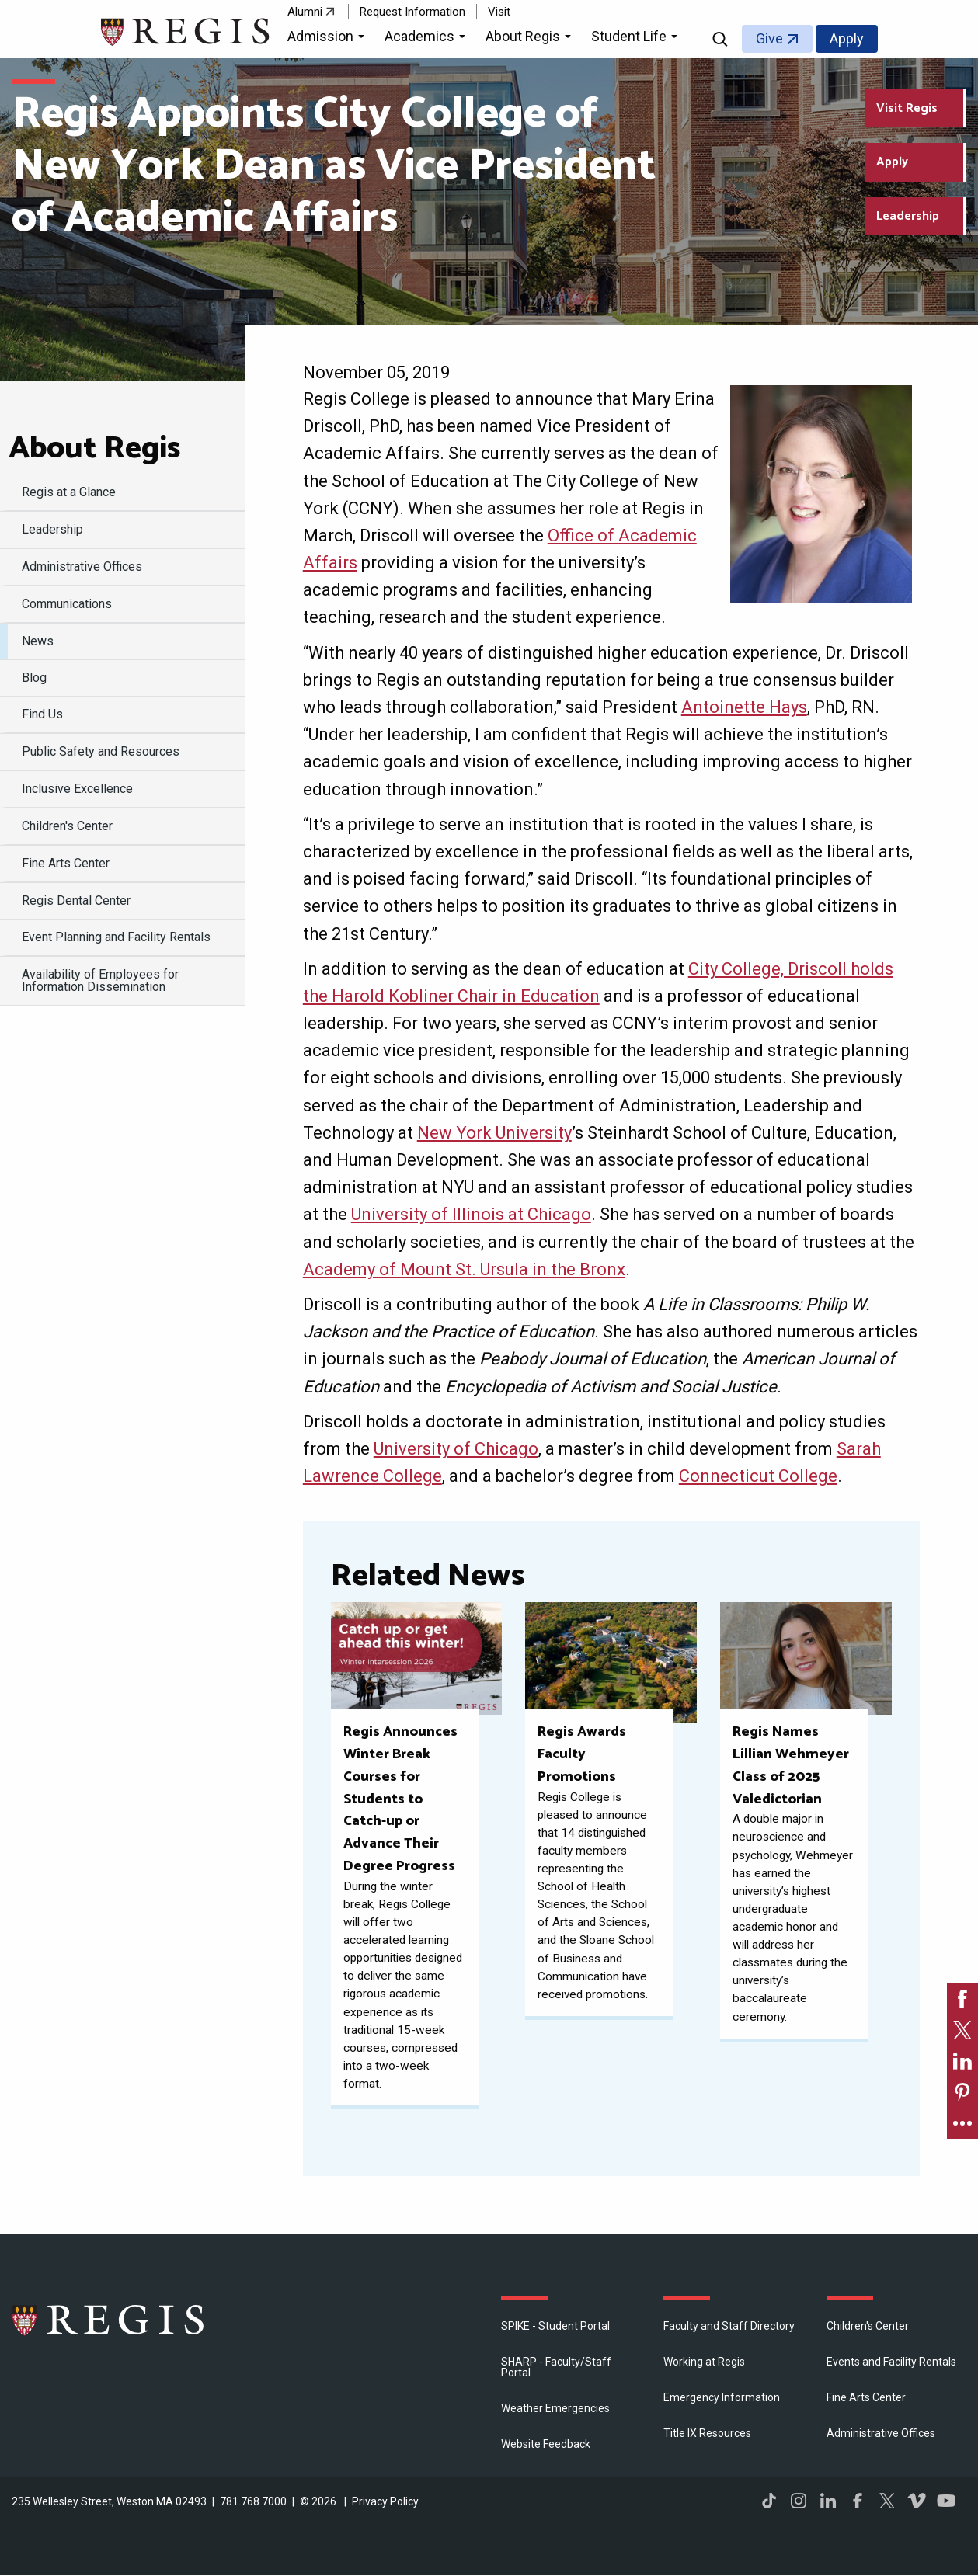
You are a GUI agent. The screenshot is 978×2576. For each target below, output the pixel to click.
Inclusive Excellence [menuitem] (77, 788)
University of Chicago (456, 1448)
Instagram (798, 2500)
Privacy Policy (385, 2501)
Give (769, 38)
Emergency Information (721, 2397)
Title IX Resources (707, 2433)
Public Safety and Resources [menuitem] (100, 751)
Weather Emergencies (555, 2408)
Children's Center (868, 2326)
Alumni (304, 12)
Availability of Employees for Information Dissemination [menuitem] (100, 980)
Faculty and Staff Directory (729, 2326)
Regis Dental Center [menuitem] (76, 900)
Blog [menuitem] (34, 677)
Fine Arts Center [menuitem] (66, 863)
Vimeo (916, 2500)
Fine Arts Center (866, 2397)
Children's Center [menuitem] (67, 826)
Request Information (412, 12)
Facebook (857, 2500)
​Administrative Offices (881, 2433)
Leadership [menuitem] (52, 529)
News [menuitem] (38, 641)
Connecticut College (758, 1476)
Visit (499, 12)
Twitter (887, 2500)
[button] (328, 38)
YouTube (946, 2500)
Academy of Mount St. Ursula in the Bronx (464, 1269)
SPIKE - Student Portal (555, 2326)
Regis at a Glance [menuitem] (69, 492)
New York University (494, 1132)
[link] (962, 1999)
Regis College (109, 2320)
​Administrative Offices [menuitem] (82, 566)
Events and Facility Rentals (891, 2361)
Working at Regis (704, 2361)
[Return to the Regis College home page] (186, 30)
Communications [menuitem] (67, 603)
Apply (847, 38)
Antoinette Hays (744, 707)
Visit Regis (907, 108)
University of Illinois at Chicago (471, 1214)
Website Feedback (545, 2444)
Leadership (907, 216)
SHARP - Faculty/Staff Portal (556, 2367)
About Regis (94, 449)
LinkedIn (828, 2500)
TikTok (769, 2500)
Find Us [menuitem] (42, 714)
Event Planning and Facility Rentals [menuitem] (116, 937)
